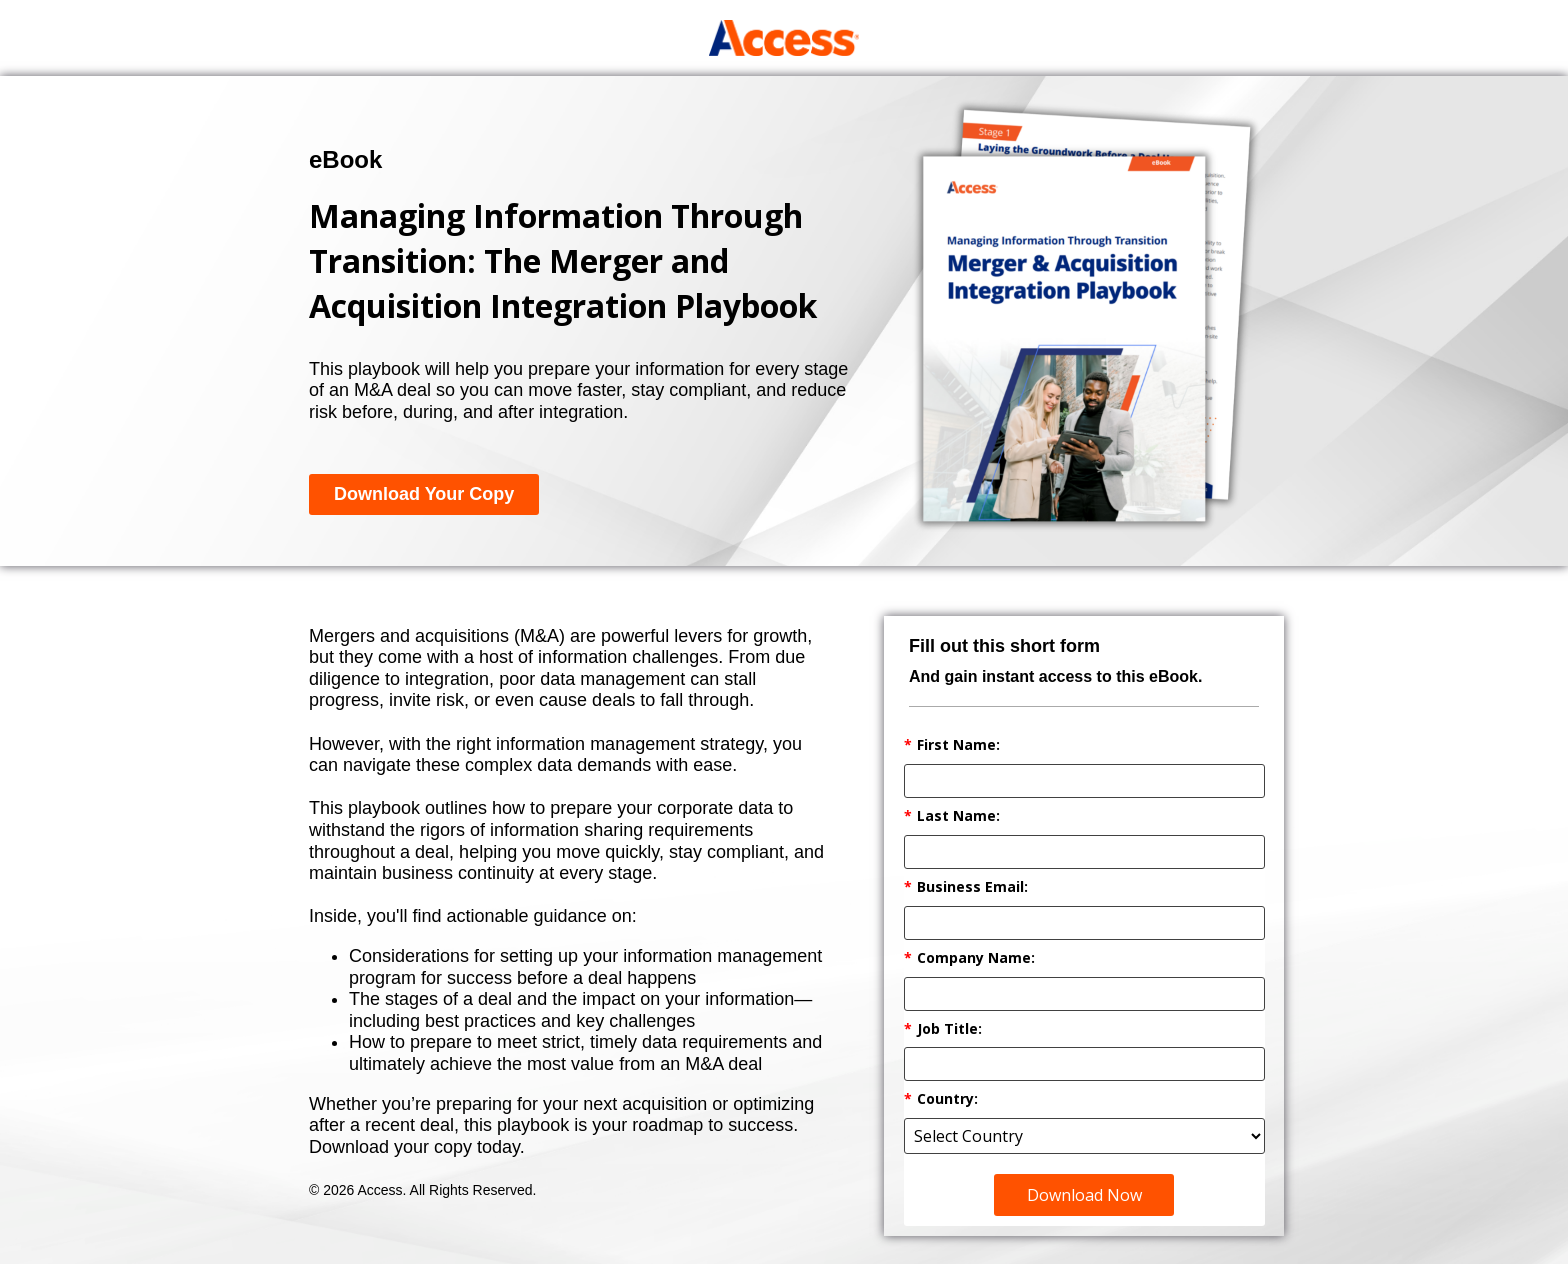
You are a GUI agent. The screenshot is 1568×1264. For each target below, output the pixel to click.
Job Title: (943, 1029)
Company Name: (969, 958)
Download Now (1084, 1195)
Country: (941, 1099)
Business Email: (966, 887)
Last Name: (952, 816)
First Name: (952, 745)
